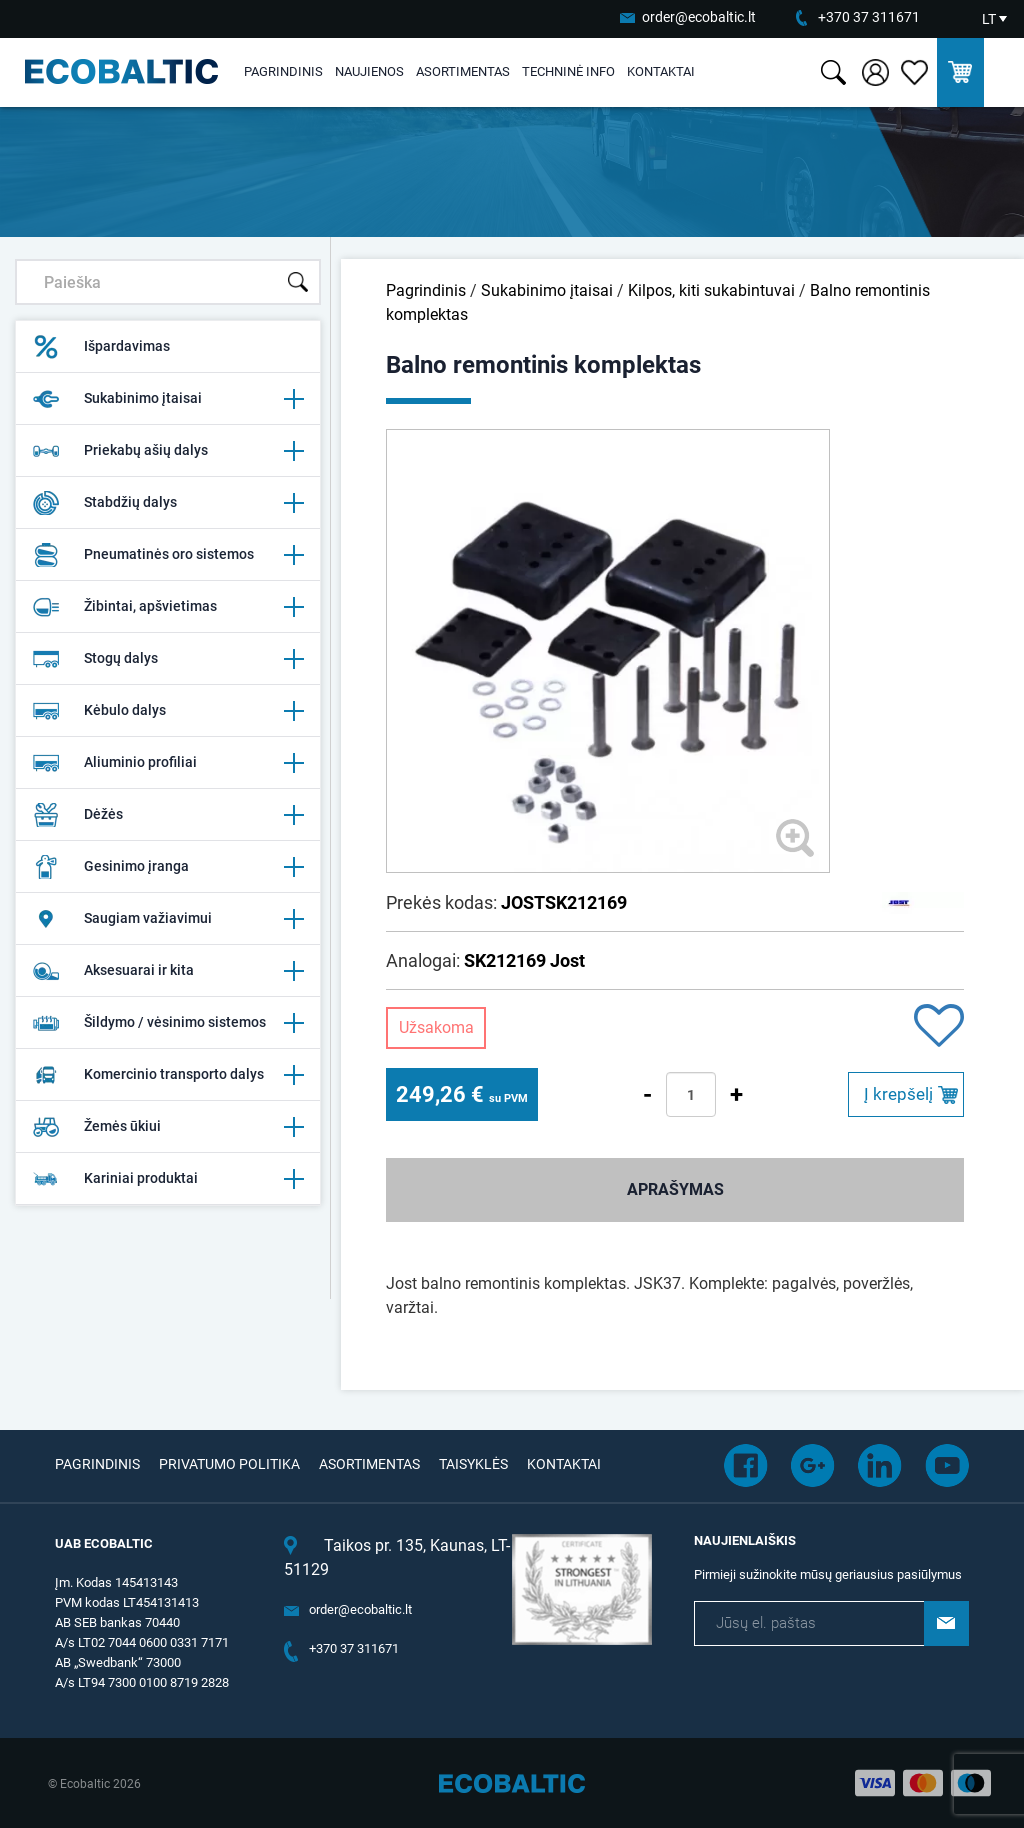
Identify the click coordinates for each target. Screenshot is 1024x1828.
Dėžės (168, 815)
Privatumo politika (229, 1464)
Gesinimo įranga (168, 867)
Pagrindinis (283, 71)
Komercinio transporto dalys (168, 1075)
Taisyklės (473, 1464)
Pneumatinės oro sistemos (168, 555)
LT (989, 19)
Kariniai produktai (168, 1179)
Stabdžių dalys (168, 503)
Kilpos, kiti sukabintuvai (711, 290)
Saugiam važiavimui (168, 919)
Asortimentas (463, 71)
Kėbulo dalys (168, 711)
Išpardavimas (101, 347)
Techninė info (568, 71)
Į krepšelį (898, 1094)
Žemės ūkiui (168, 1127)
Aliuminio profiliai (168, 763)
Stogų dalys (168, 659)
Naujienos (369, 71)
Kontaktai (661, 71)
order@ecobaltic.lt (699, 17)
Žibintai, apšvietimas (168, 607)
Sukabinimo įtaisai (168, 399)
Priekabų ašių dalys (168, 451)
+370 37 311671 (869, 17)
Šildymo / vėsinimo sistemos (168, 1023)
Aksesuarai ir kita (168, 971)
